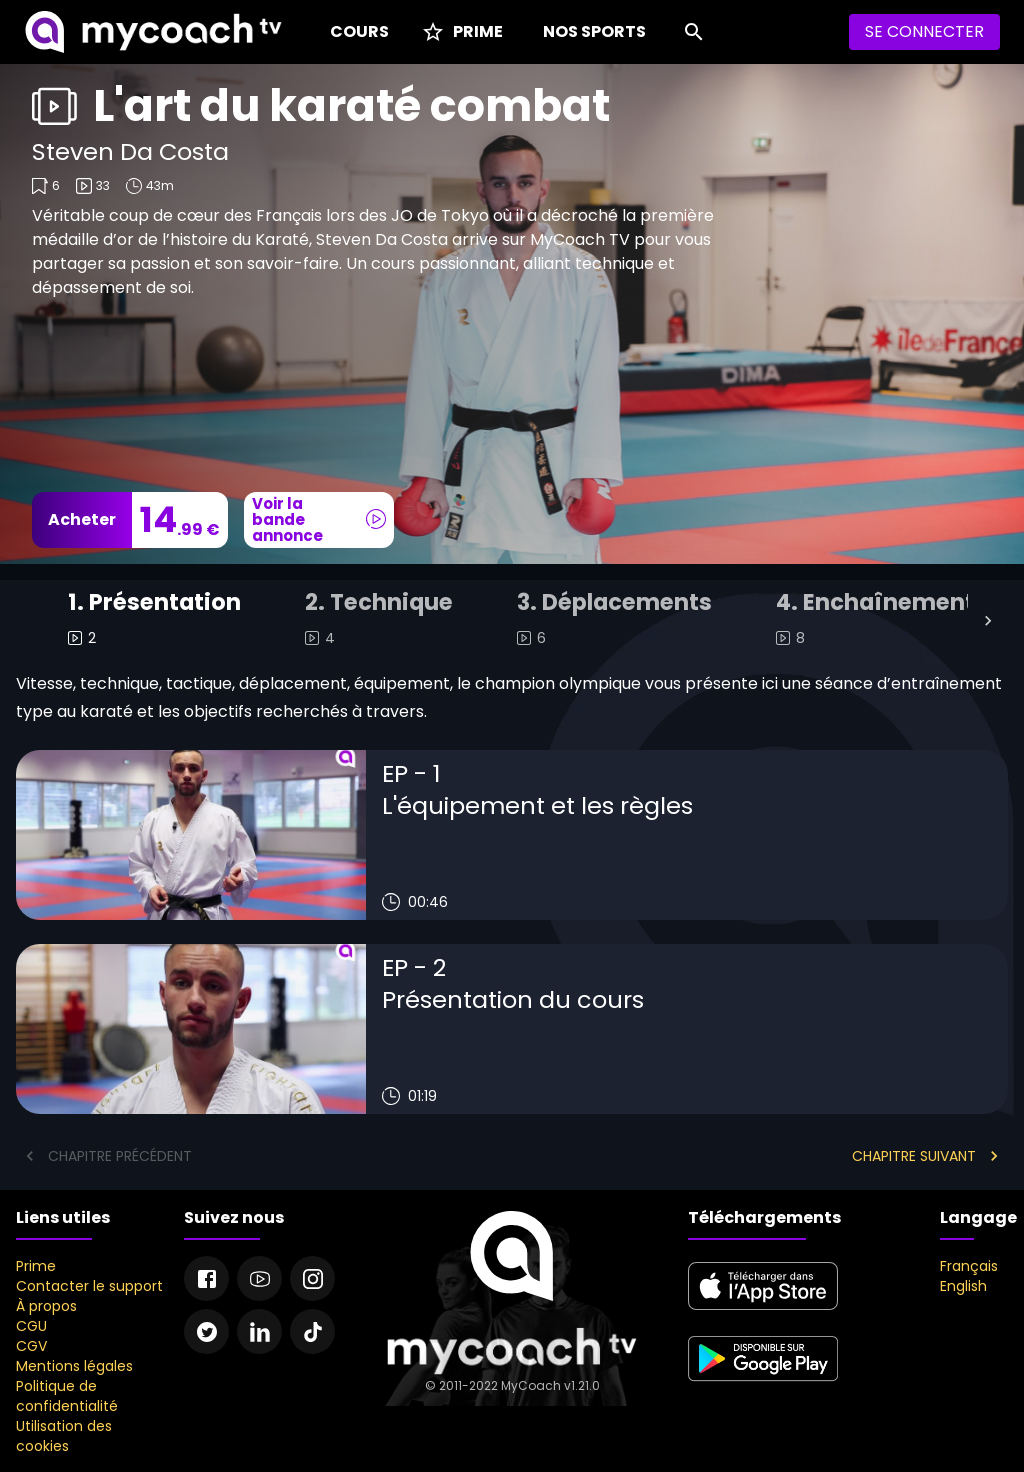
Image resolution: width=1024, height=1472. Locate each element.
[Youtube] (259, 1278)
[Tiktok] (312, 1331)
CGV (31, 1346)
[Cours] (355, 32)
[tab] (154, 621)
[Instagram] (312, 1278)
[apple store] (763, 1311)
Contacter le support (89, 1286)
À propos (46, 1306)
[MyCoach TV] (153, 32)
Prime (36, 1266)
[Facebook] (206, 1278)
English (963, 1286)
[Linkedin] (259, 1331)
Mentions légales (74, 1366)
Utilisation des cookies (64, 1436)
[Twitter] (206, 1331)
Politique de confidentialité (67, 1396)
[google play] (763, 1384)
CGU (31, 1326)
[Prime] (462, 32)
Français (969, 1266)
